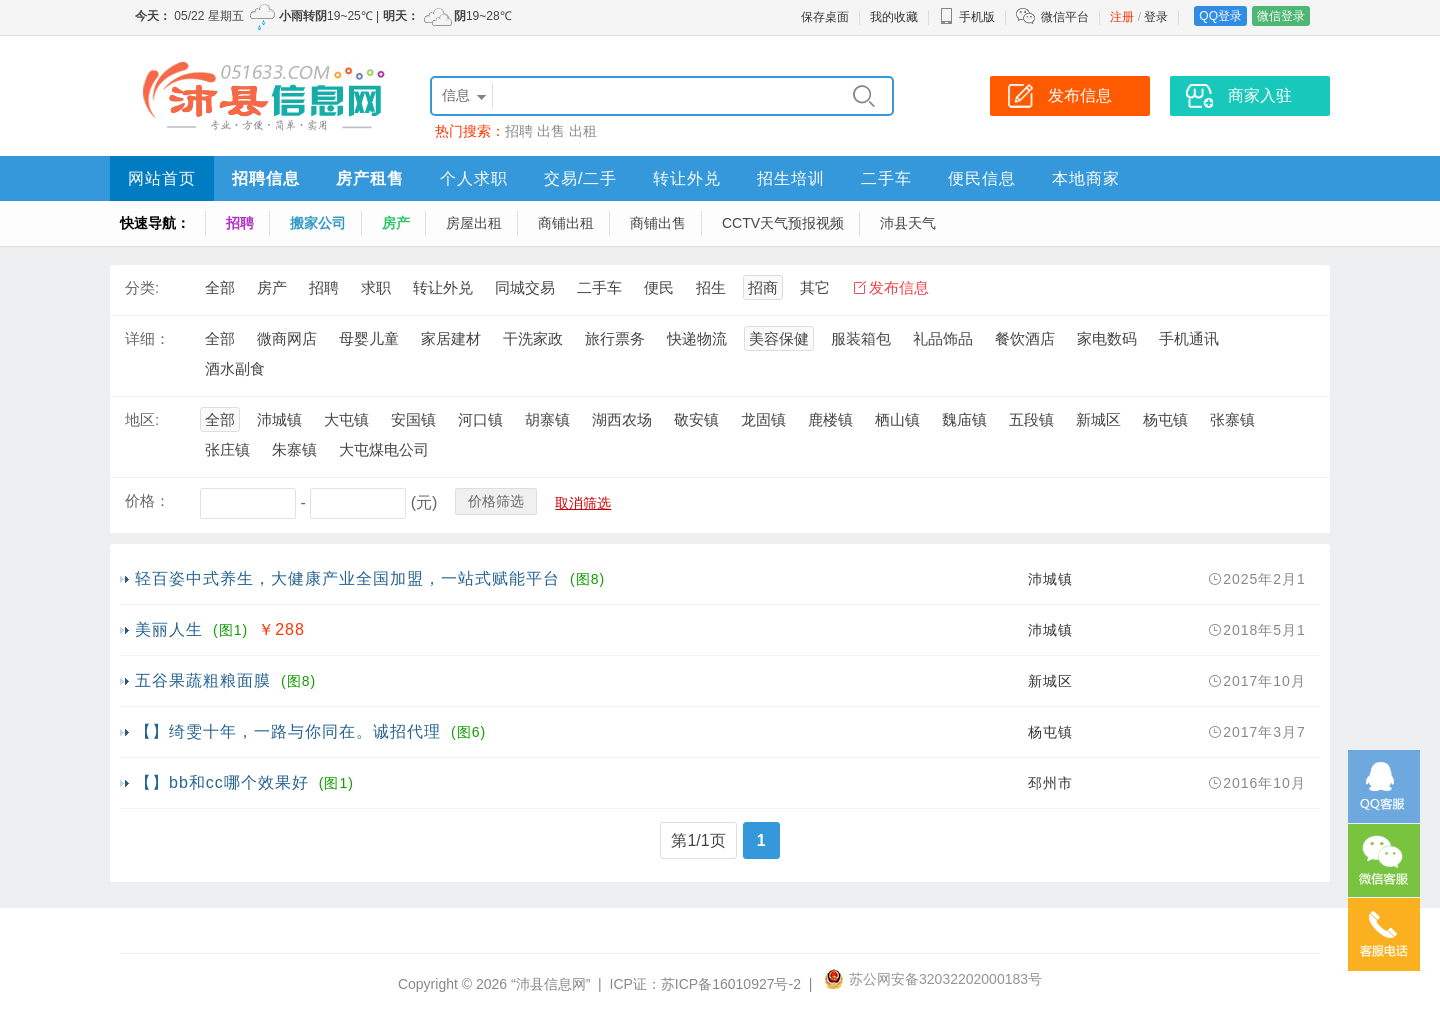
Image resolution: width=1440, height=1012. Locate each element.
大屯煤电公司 (384, 449)
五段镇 (1031, 419)
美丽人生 (169, 629)
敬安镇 (696, 419)
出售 (551, 131)
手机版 (967, 17)
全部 (220, 287)
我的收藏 (894, 17)
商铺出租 (566, 223)
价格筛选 (496, 501)
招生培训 (791, 178)
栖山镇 (897, 419)
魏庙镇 (964, 419)
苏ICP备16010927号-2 (731, 984)
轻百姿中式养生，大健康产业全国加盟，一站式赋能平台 (347, 578)
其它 (815, 287)
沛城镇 (279, 419)
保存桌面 (825, 17)
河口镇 (480, 419)
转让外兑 (687, 178)
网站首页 (162, 178)
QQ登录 (1220, 16)
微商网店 (287, 338)
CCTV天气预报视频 (783, 223)
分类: (142, 287)
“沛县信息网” (550, 984)
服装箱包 (861, 338)
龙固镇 (763, 419)
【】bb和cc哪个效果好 (222, 782)
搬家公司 (318, 223)
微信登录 (1281, 16)
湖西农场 (622, 419)
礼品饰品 (943, 338)
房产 (396, 223)
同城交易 (525, 287)
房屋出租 (474, 223)
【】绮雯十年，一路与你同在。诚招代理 (288, 731)
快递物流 (697, 338)
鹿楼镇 (830, 419)
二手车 (886, 178)
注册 (1122, 17)
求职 (376, 287)
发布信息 (899, 287)
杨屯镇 (1165, 419)
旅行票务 (615, 338)
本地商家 (1086, 178)
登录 (1156, 17)
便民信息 (982, 178)
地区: (142, 419)
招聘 (519, 131)
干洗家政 (533, 338)
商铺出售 (658, 223)
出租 (583, 131)
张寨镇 (1232, 419)
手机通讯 (1189, 338)
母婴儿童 (369, 338)
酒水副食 (235, 368)
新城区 (1098, 419)
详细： (147, 338)
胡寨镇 (547, 419)
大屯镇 (346, 419)
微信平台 (1065, 17)
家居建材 (451, 338)
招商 (763, 287)
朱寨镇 (294, 449)
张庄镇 (227, 449)
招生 (711, 287)
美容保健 (779, 338)
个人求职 (474, 178)
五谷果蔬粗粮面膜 (203, 680)
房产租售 (370, 178)
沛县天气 (908, 223)
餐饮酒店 (1025, 338)
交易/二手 (580, 178)
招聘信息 (266, 178)
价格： (147, 500)
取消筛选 (583, 503)
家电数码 (1107, 338)
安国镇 (413, 419)
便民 (659, 287)
